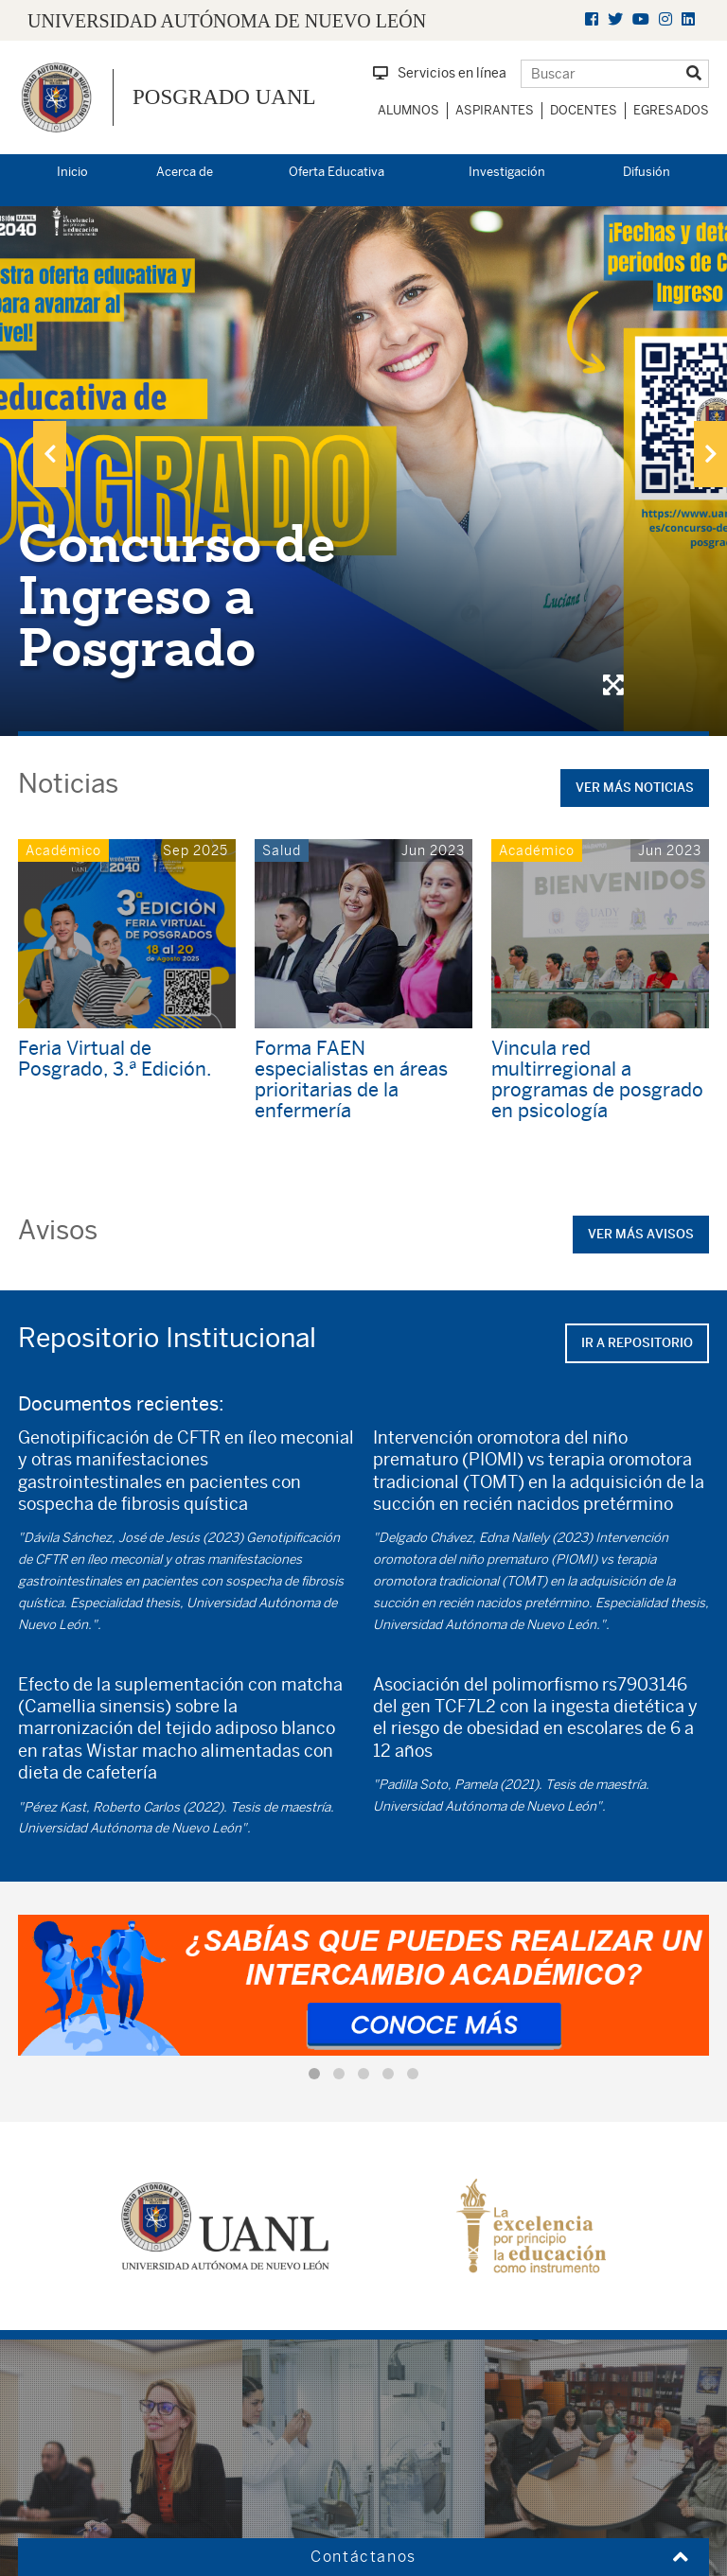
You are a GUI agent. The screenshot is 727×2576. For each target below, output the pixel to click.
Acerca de (184, 172)
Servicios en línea (439, 72)
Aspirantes (494, 110)
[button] (314, 2073)
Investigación (507, 172)
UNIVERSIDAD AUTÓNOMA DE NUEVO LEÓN (226, 20)
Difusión (646, 172)
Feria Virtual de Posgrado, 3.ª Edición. (114, 1058)
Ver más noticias (635, 787)
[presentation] (49, 454)
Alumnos (408, 110)
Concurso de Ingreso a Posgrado (176, 596)
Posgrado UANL (224, 97)
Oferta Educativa (336, 172)
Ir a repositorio (637, 1343)
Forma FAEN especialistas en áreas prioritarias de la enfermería (351, 1079)
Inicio (72, 172)
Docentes (583, 110)
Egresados (671, 110)
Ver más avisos (641, 1234)
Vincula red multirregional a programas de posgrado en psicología (597, 1079)
